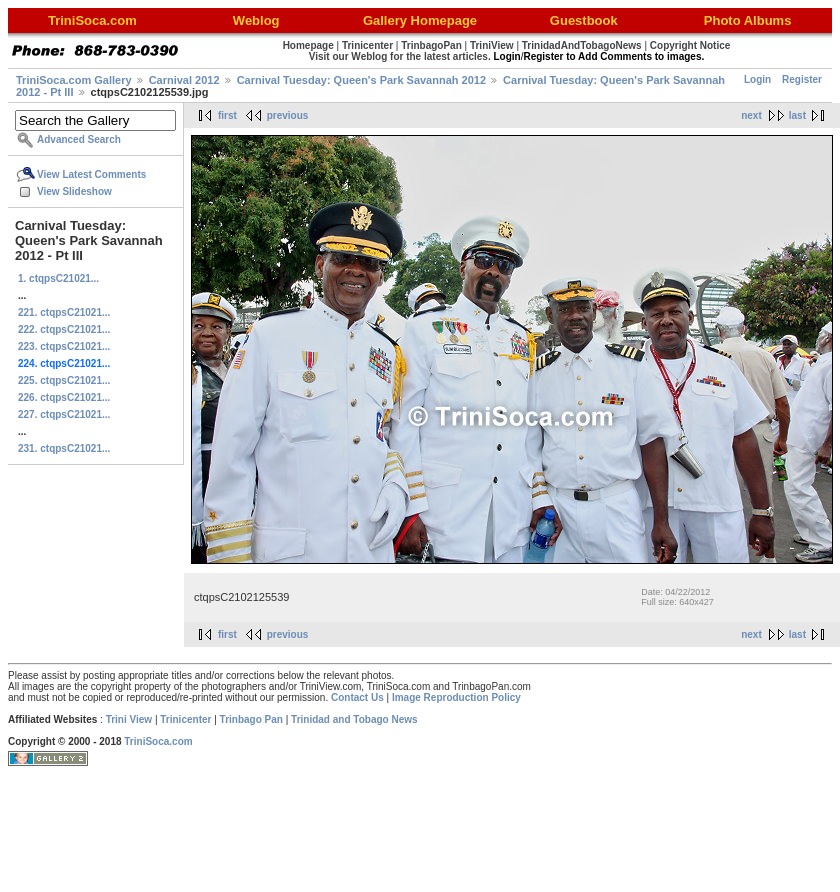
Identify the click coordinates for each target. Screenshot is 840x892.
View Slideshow (74, 191)
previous (288, 115)
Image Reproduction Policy (456, 697)
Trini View (129, 719)
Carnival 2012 (184, 80)
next (751, 115)
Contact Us (357, 697)
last (797, 115)
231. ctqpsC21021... (64, 448)
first (227, 115)
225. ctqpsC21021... (64, 380)
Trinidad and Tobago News (354, 719)
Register (802, 79)
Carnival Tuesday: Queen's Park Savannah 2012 (361, 80)
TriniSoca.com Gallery (74, 80)
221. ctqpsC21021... (64, 312)
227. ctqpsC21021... (64, 414)
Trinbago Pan (251, 719)
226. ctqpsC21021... (64, 397)
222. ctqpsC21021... (64, 329)
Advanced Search (79, 139)
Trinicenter (185, 719)
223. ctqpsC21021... (64, 346)
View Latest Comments (91, 174)
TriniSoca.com (158, 741)
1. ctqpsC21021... (58, 278)
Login (757, 79)
